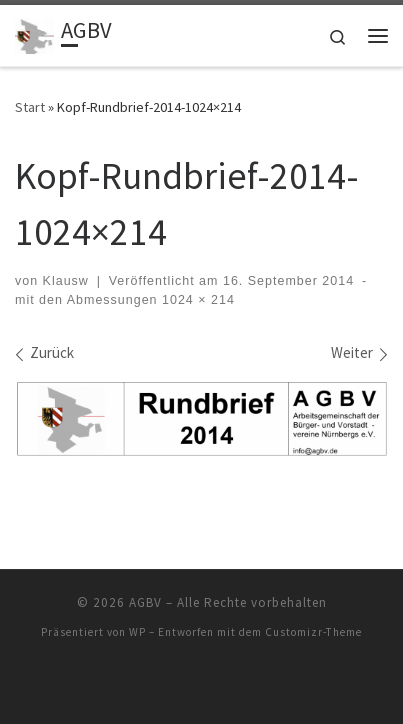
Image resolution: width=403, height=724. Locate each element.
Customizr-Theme (313, 632)
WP (137, 632)
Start (30, 107)
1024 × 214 (196, 300)
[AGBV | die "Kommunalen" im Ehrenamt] (34, 33)
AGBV (145, 602)
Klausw (66, 281)
